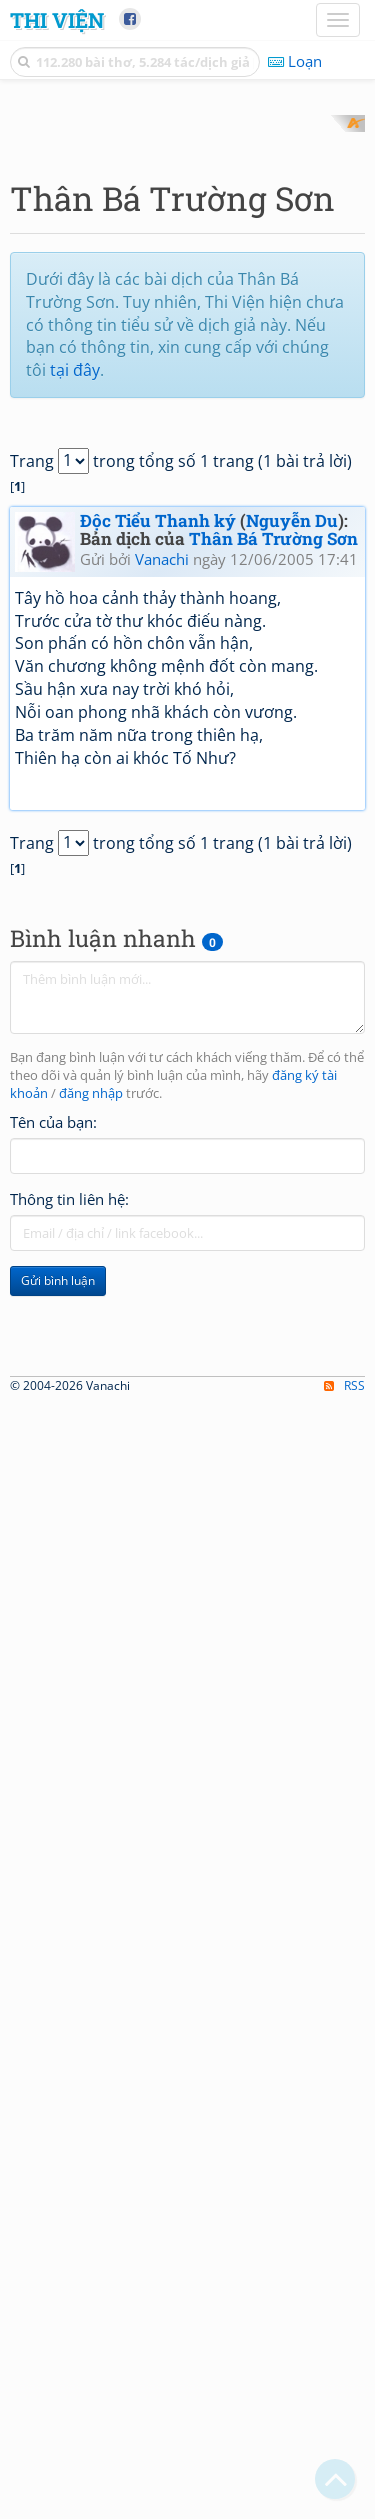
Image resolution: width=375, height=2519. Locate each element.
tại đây (75, 727)
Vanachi (162, 916)
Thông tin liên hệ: (69, 1555)
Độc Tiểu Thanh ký (158, 876)
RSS (344, 2500)
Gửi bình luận (58, 1636)
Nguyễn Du (292, 876)
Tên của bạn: (53, 1478)
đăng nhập (91, 1450)
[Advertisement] (187, 302)
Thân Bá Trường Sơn (273, 895)
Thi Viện (57, 20)
